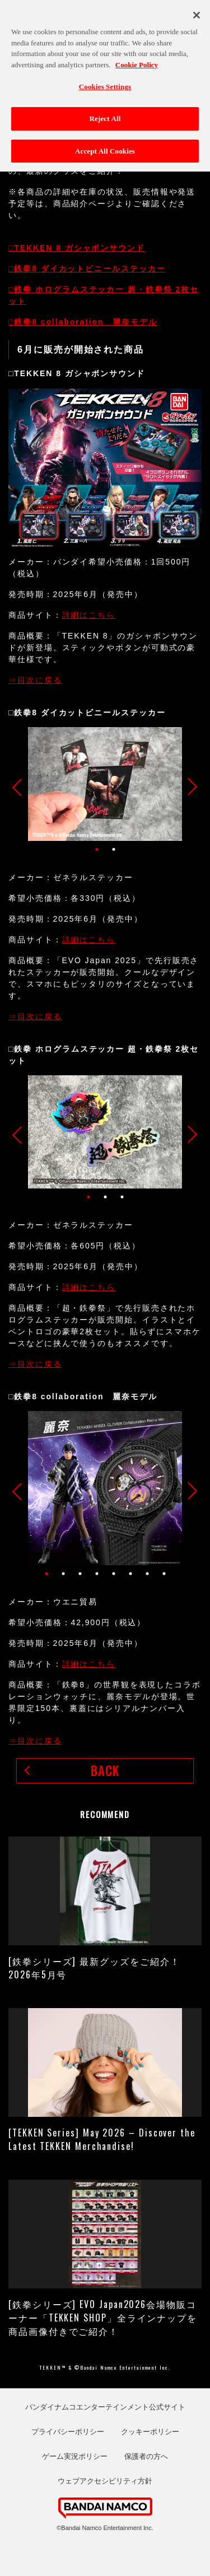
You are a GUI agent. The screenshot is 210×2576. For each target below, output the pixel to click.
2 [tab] (113, 849)
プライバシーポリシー (67, 2431)
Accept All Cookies (105, 146)
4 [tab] (96, 1573)
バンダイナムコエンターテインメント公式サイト (105, 2407)
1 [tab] (96, 849)
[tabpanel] (105, 783)
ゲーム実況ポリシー (75, 2456)
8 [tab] (164, 1573)
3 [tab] (122, 1197)
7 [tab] (147, 1573)
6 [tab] (130, 1573)
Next (189, 787)
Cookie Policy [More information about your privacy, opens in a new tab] (136, 60)
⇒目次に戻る (35, 680)
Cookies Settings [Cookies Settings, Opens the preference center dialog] (105, 82)
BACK (105, 1770)
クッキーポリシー (150, 2431)
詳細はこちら (89, 615)
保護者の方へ (146, 2456)
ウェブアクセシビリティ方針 (105, 2481)
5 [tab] (113, 1573)
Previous (21, 787)
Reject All (105, 113)
